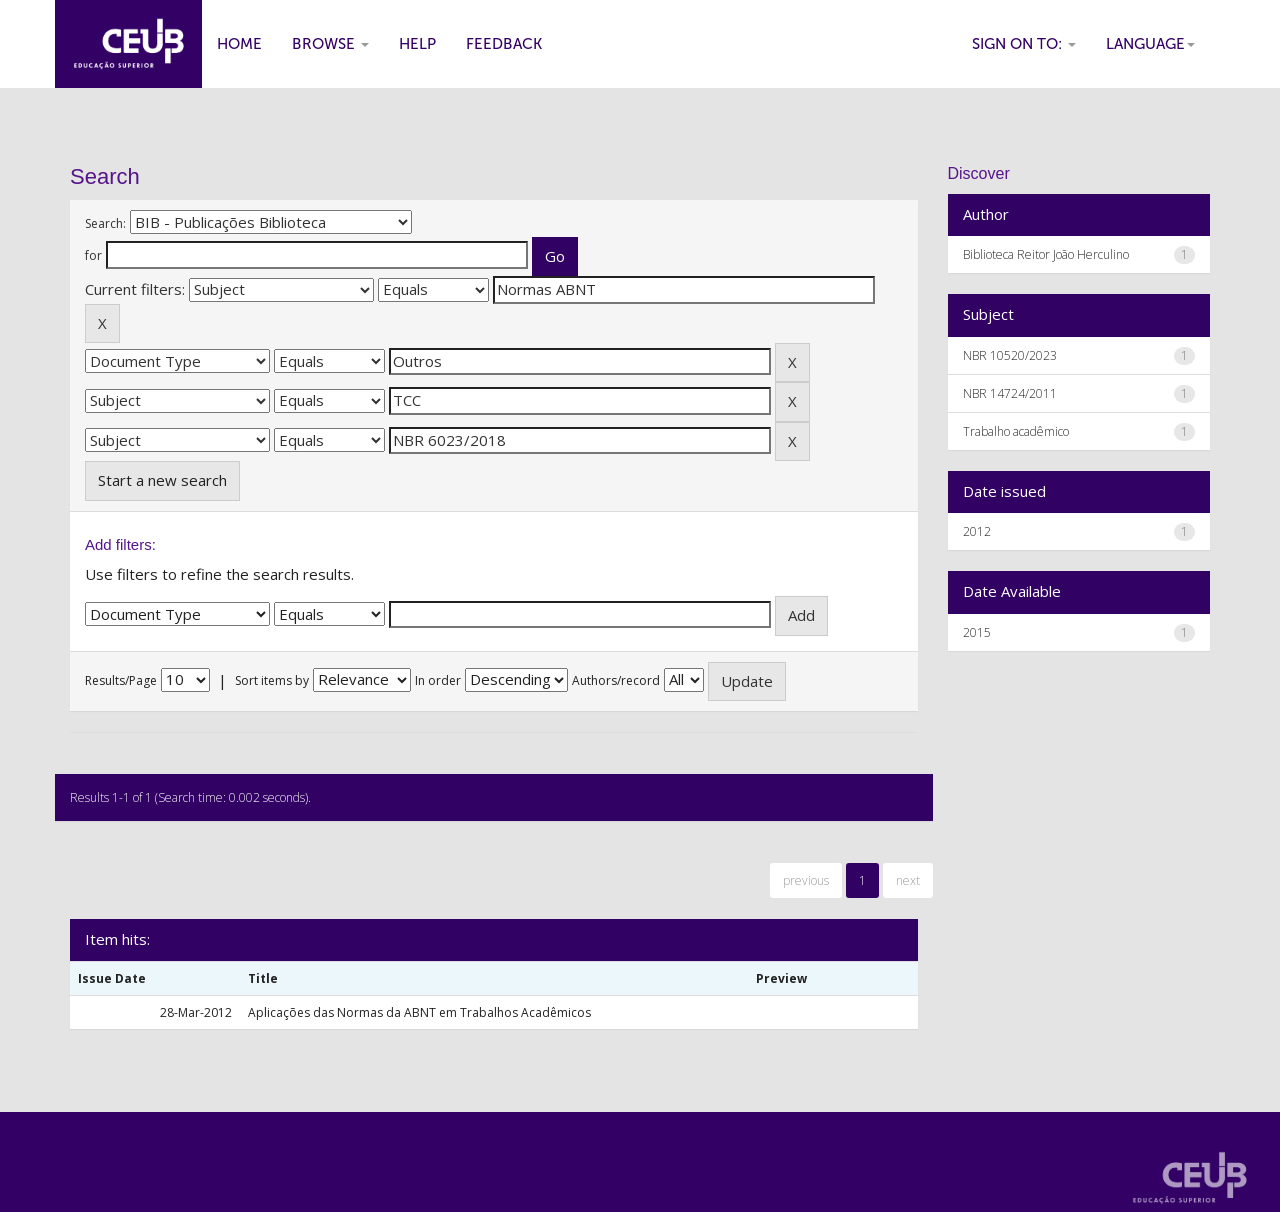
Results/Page (121, 680)
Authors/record (616, 680)
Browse (330, 44)
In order (438, 680)
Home (239, 44)
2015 (977, 632)
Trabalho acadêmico (1016, 431)
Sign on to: (1024, 44)
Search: (105, 223)
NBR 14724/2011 (1010, 393)
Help (417, 44)
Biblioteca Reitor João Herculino (1046, 254)
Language (1150, 44)
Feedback (504, 44)
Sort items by (272, 680)
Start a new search (162, 480)
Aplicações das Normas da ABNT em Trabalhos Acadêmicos (419, 1012)
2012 (977, 531)
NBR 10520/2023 (1010, 355)
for (93, 255)
